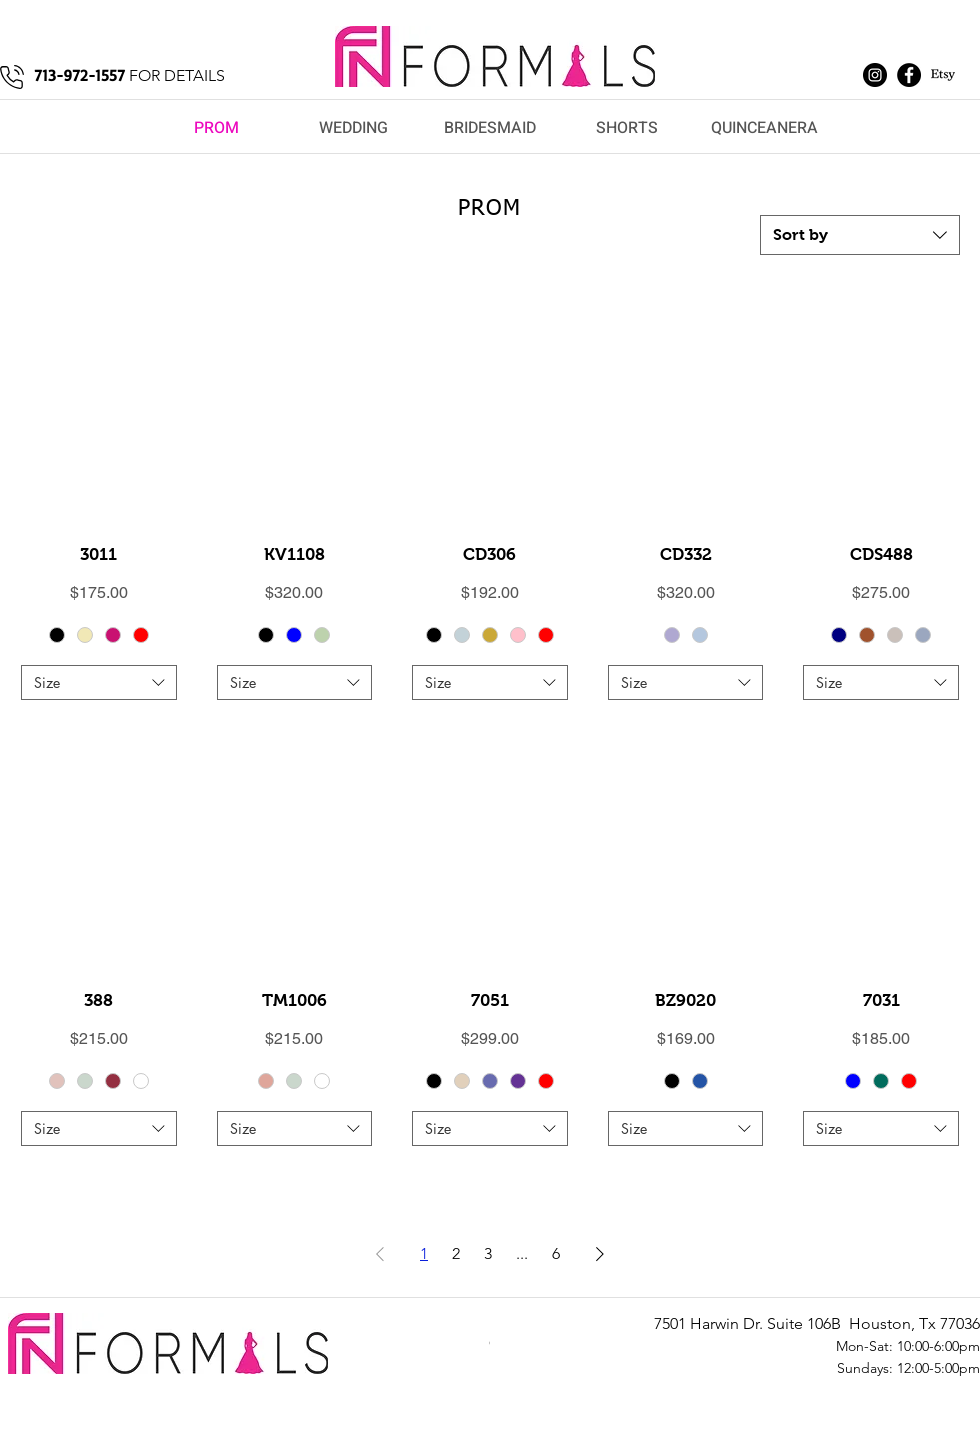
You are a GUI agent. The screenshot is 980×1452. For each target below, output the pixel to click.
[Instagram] (875, 75)
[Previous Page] (380, 1254)
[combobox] (860, 235)
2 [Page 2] (456, 1253)
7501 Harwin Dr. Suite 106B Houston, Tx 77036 (817, 1323)
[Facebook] (909, 75)
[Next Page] (600, 1254)
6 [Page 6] (556, 1253)
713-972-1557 (79, 75)
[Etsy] (943, 75)
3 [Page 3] (488, 1253)
